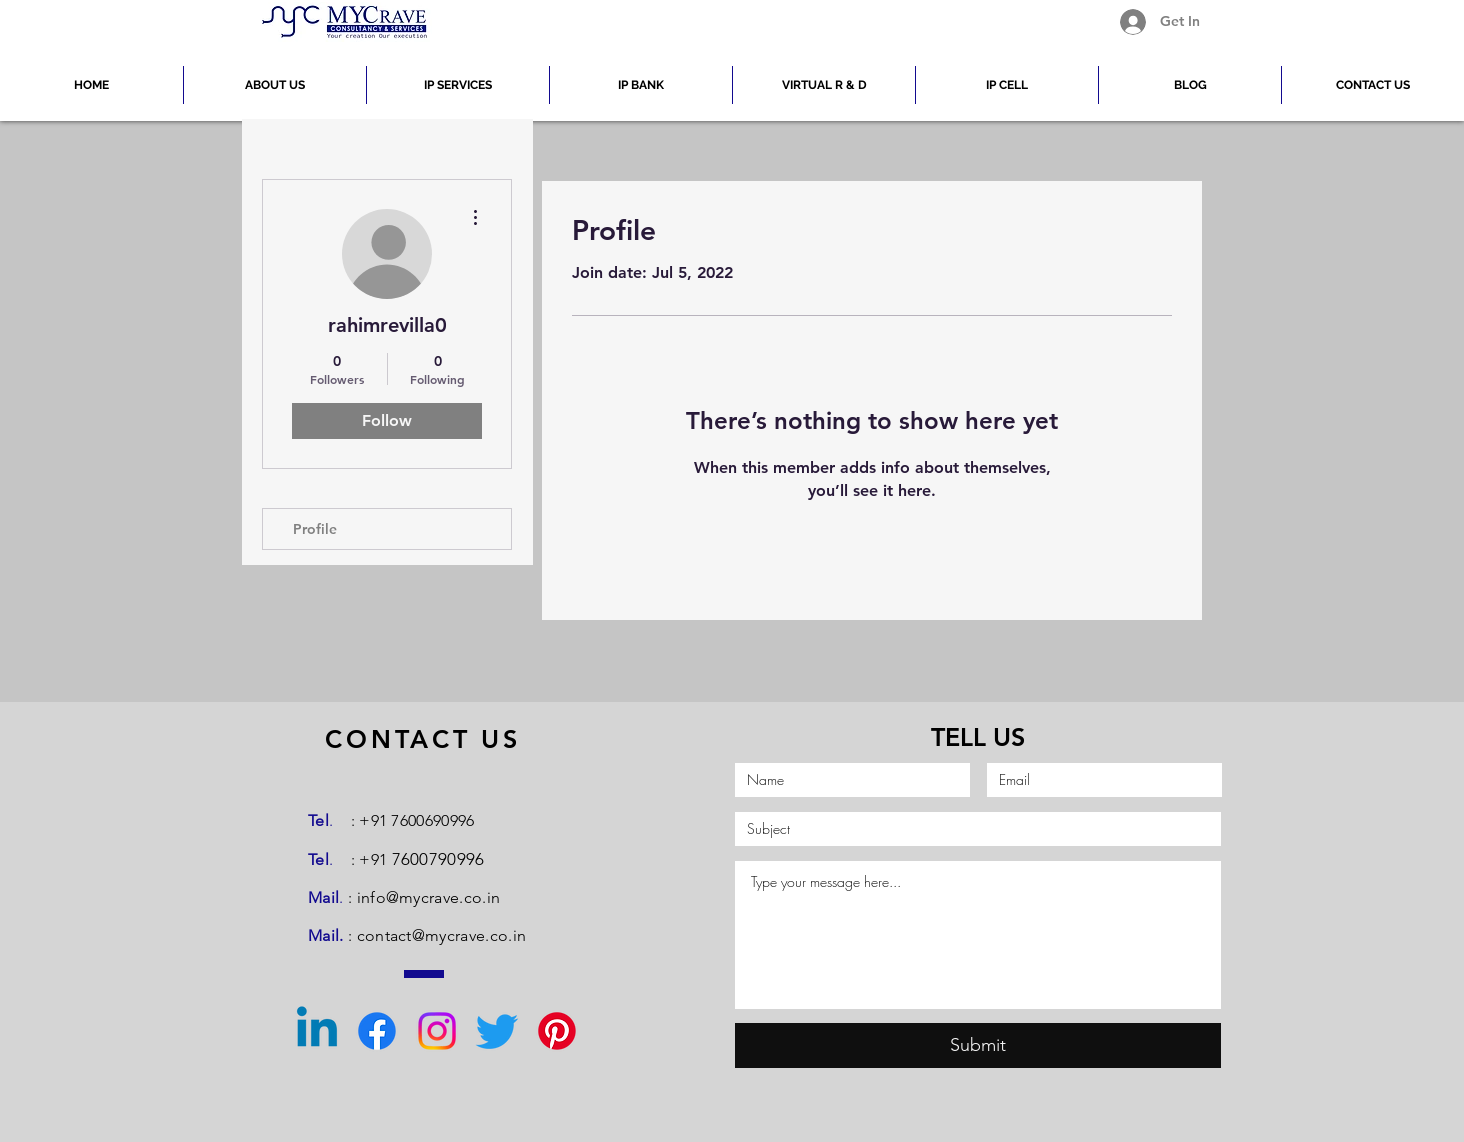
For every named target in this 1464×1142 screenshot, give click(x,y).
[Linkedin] (317, 1031)
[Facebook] (377, 1031)
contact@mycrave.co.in (442, 935)
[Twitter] (497, 1031)
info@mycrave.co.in (429, 897)
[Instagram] (437, 1031)
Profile (315, 529)
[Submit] (978, 1045)
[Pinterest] (557, 1031)
